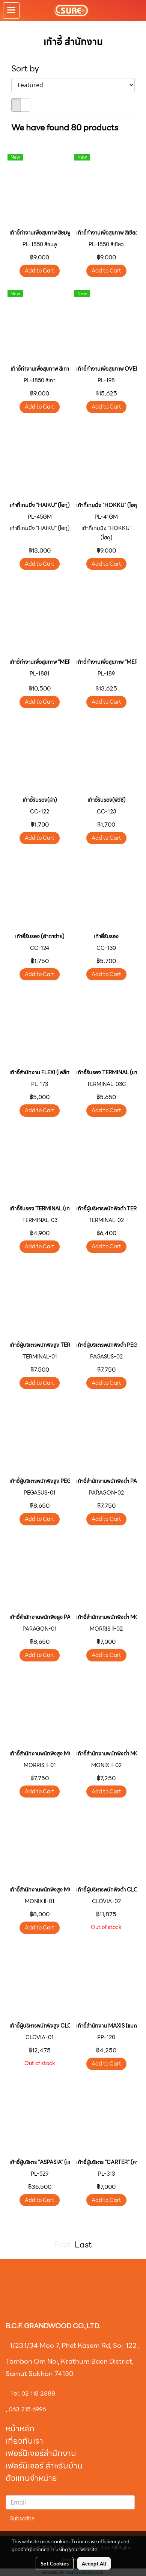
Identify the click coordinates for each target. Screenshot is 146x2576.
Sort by (28, 68)
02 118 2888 (38, 2393)
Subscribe (22, 2518)
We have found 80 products (64, 127)
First (62, 2244)
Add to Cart (39, 271)
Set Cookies (55, 2563)
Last (83, 2244)
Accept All (94, 2563)
